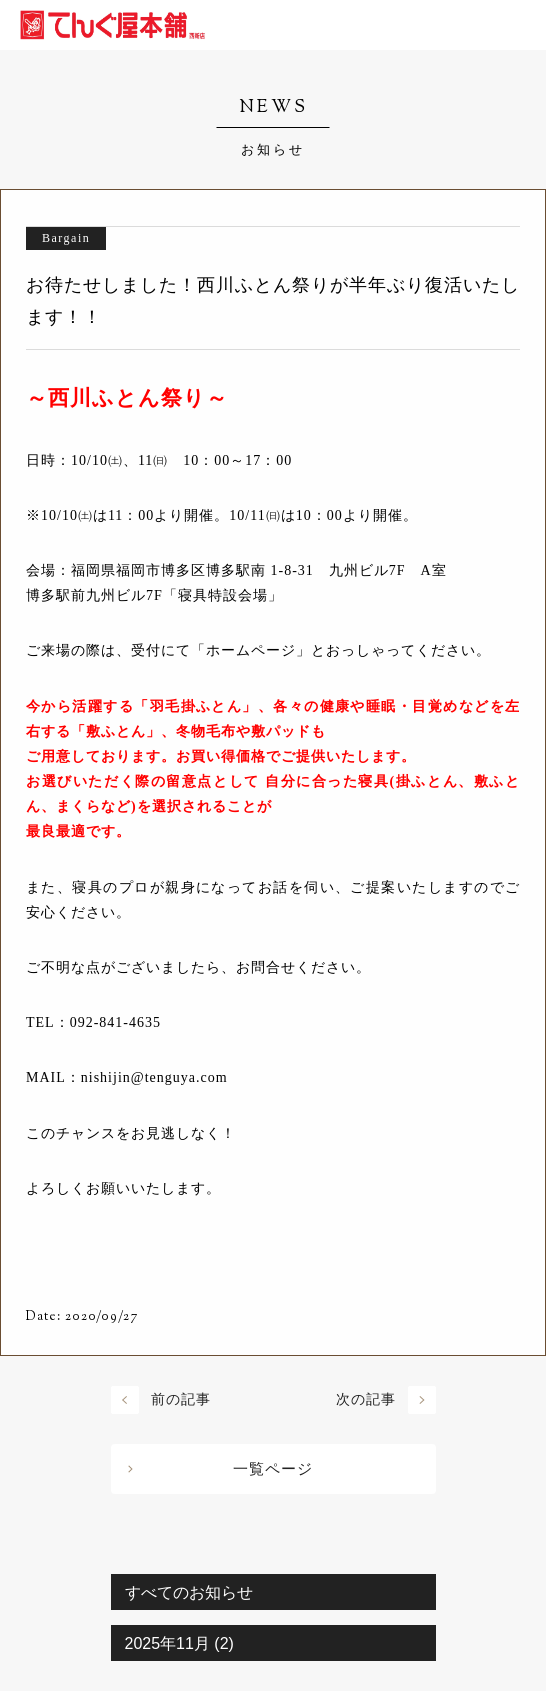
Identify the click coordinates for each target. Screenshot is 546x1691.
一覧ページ (273, 1469)
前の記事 (181, 1399)
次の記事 (366, 1399)
